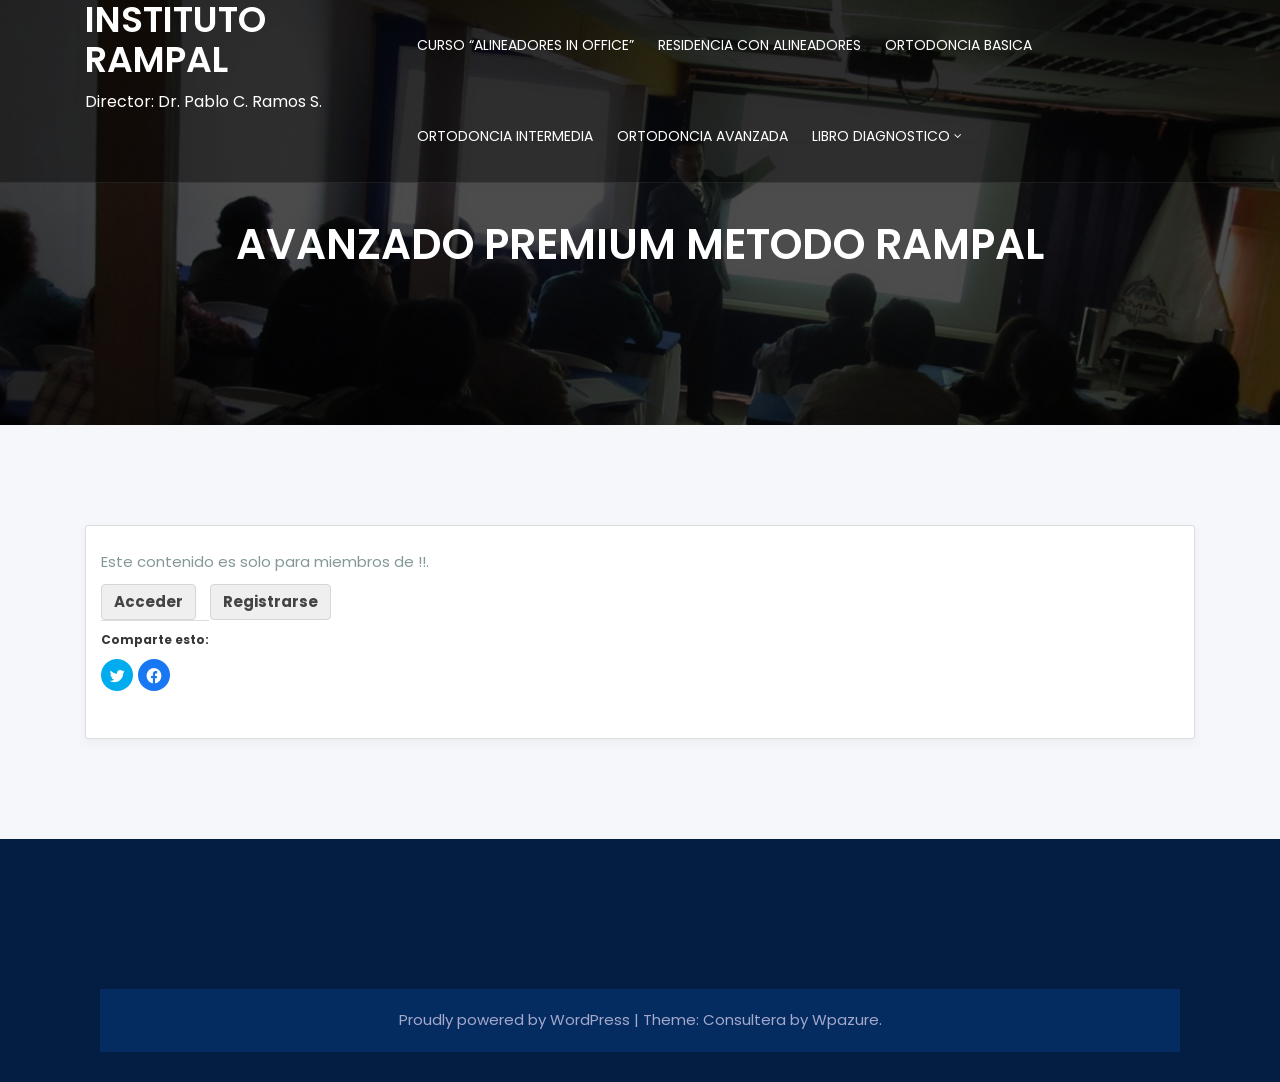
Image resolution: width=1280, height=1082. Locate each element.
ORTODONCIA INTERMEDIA (505, 136)
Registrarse (270, 601)
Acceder (148, 601)
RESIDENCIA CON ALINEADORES (759, 45)
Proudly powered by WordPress (516, 1019)
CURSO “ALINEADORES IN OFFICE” (525, 45)
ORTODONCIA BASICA (958, 45)
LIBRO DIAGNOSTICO (881, 136)
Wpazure (845, 1019)
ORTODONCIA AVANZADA (702, 136)
